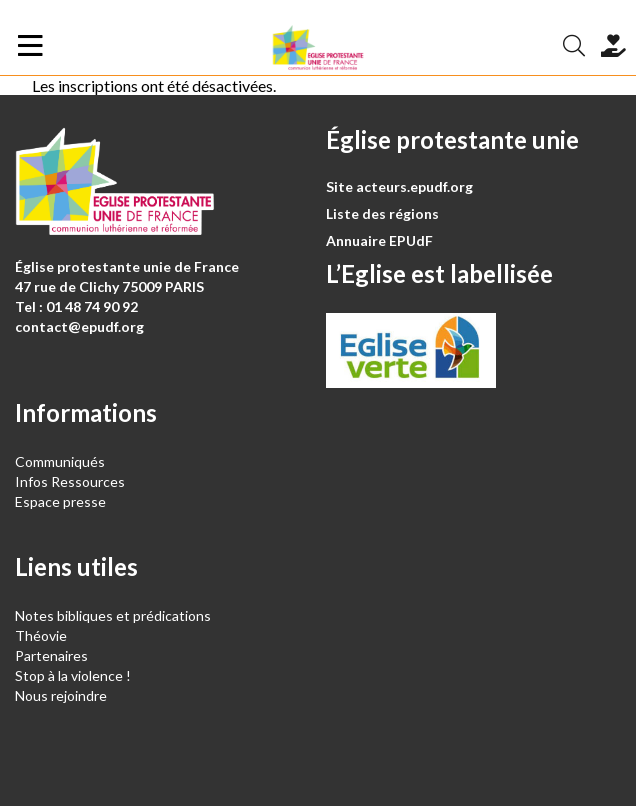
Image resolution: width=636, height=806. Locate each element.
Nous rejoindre (61, 695)
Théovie (41, 635)
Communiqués (60, 461)
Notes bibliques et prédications (113, 615)
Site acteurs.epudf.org (399, 186)
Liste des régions (382, 213)
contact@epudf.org (79, 326)
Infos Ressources (71, 481)
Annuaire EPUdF (379, 240)
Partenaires (51, 655)
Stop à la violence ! (73, 675)
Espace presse (60, 501)
